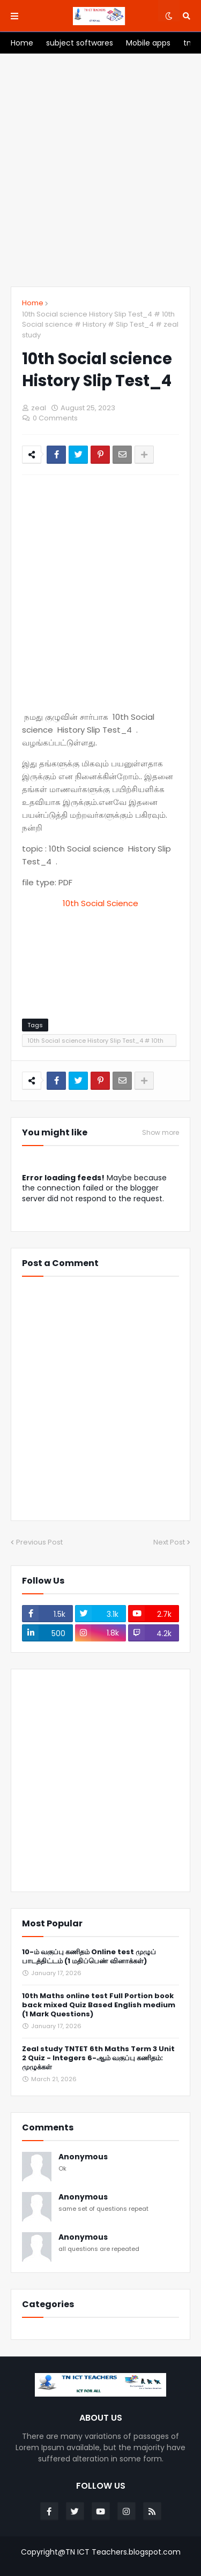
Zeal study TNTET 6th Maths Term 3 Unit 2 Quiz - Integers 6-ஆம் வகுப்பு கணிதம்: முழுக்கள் (98, 2058)
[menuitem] (22, 43)
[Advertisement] (100, 170)
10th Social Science (100, 903)
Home (32, 303)
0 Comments (55, 418)
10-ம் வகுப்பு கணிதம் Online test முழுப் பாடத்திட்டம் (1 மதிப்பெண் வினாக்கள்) (89, 1957)
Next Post (169, 1542)
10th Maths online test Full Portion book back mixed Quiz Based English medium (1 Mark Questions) (98, 2005)
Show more (160, 1132)
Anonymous (83, 2157)
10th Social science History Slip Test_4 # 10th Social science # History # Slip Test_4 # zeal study (100, 324)
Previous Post (39, 1542)
